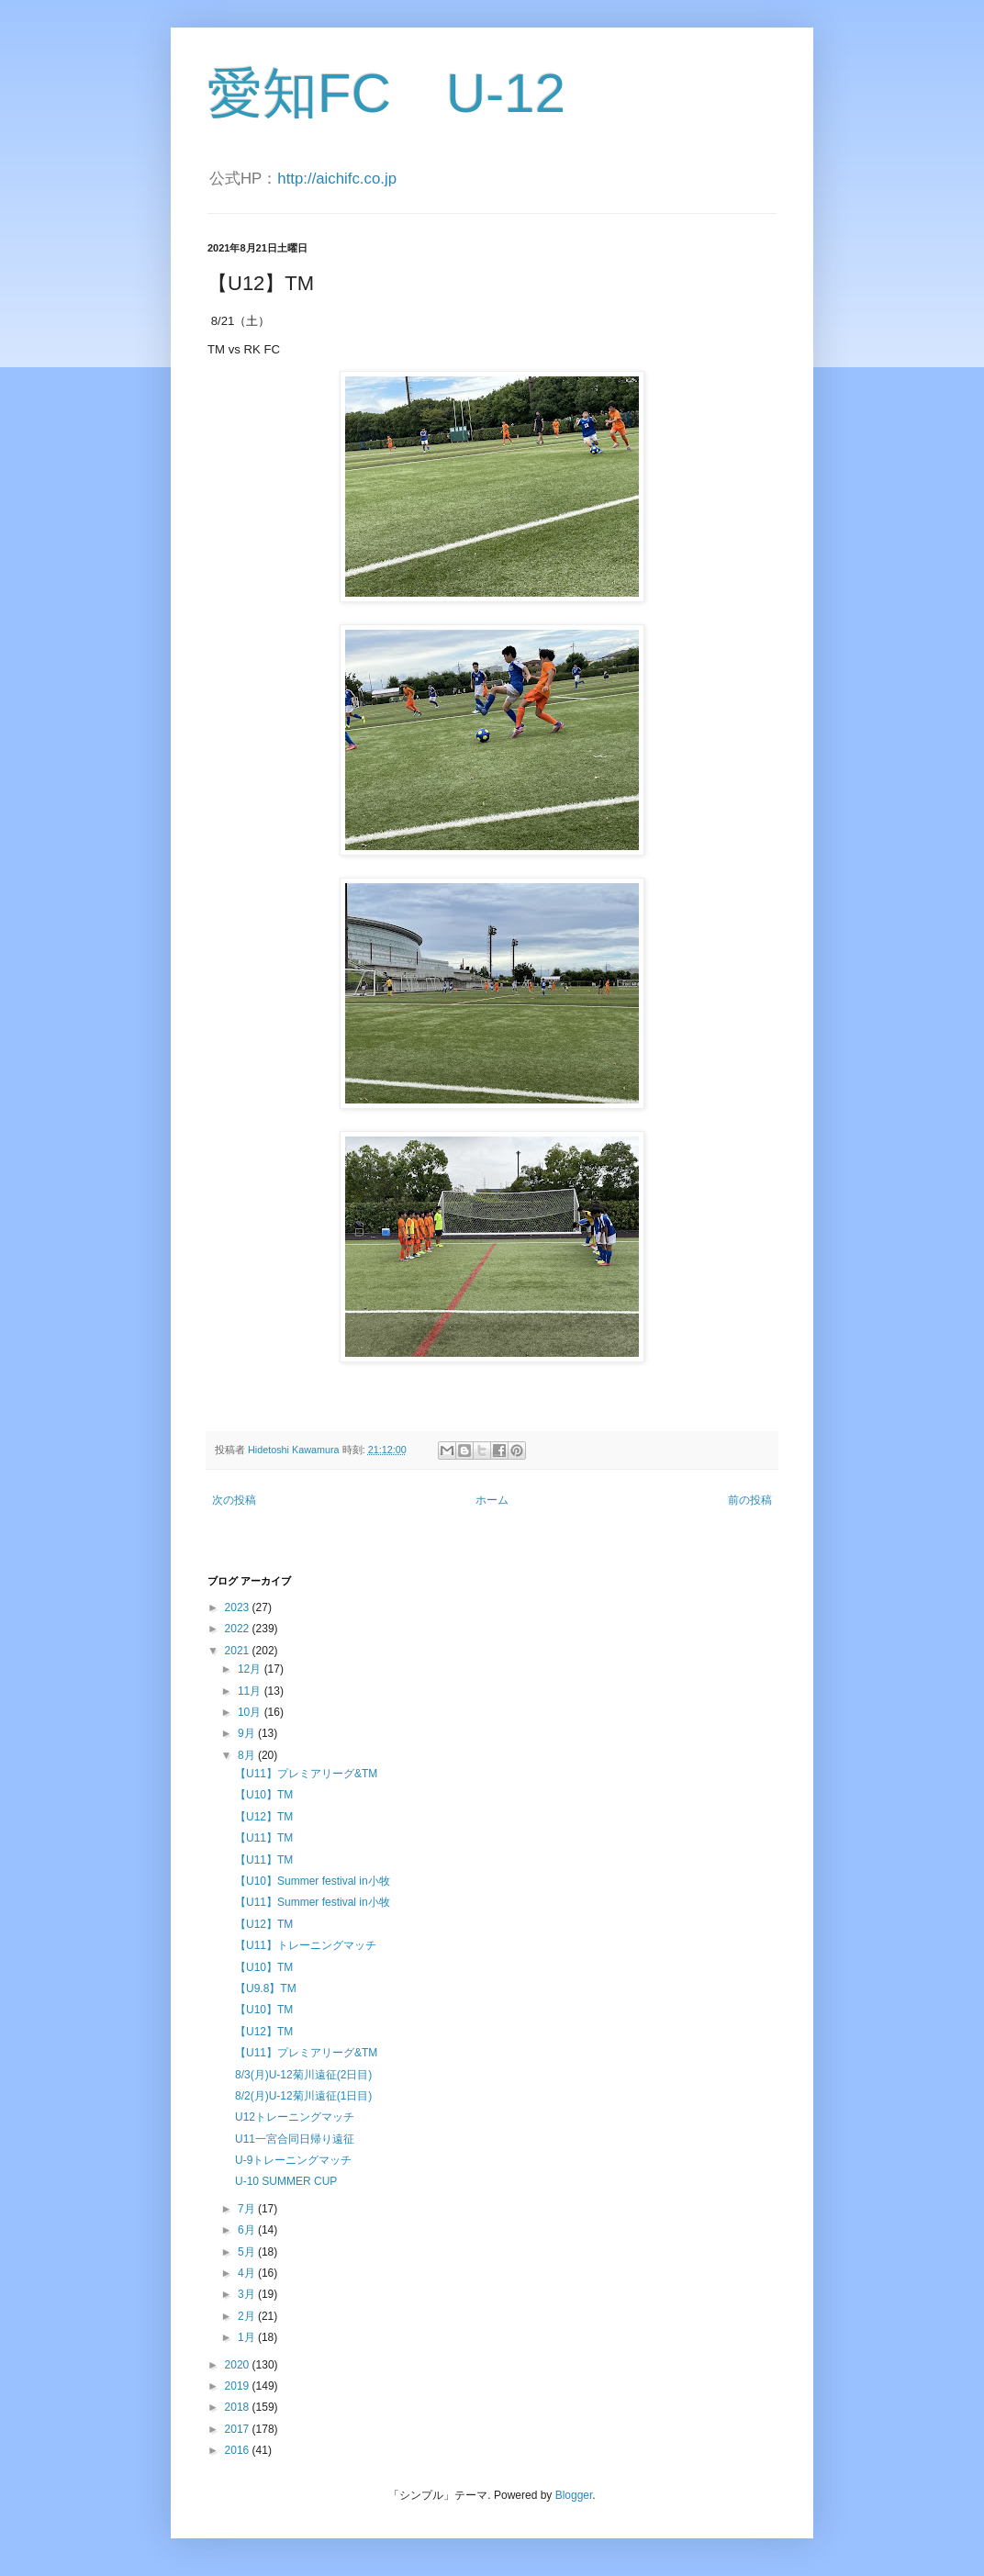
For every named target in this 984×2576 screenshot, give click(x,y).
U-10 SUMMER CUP (286, 2181)
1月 (248, 2337)
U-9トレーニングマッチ (293, 2160)
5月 (248, 2252)
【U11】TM (264, 1837)
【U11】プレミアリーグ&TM (306, 1773)
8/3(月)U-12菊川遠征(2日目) (303, 2074)
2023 (238, 1607)
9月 (248, 1733)
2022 (238, 1628)
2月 (248, 2316)
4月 (248, 2273)
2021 (238, 1650)
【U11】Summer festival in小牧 (312, 1902)
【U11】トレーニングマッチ (305, 1945)
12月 (251, 1669)
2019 (238, 2386)
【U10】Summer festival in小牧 (312, 1881)
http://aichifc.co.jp (337, 178)
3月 (248, 2294)
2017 (238, 2429)
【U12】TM (264, 1816)
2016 (238, 2450)
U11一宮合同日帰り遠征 (294, 2139)
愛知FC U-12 (386, 93)
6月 (248, 2229)
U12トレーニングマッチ (294, 2117)
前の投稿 (750, 1500)
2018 (238, 2407)
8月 (248, 1755)
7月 (248, 2208)
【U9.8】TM (265, 1988)
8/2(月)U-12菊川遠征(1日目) (303, 2095)
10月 (251, 1712)
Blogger (574, 2495)
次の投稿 (234, 1500)
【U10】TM (264, 1794)
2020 (238, 2364)
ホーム (492, 1500)
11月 (251, 1691)
